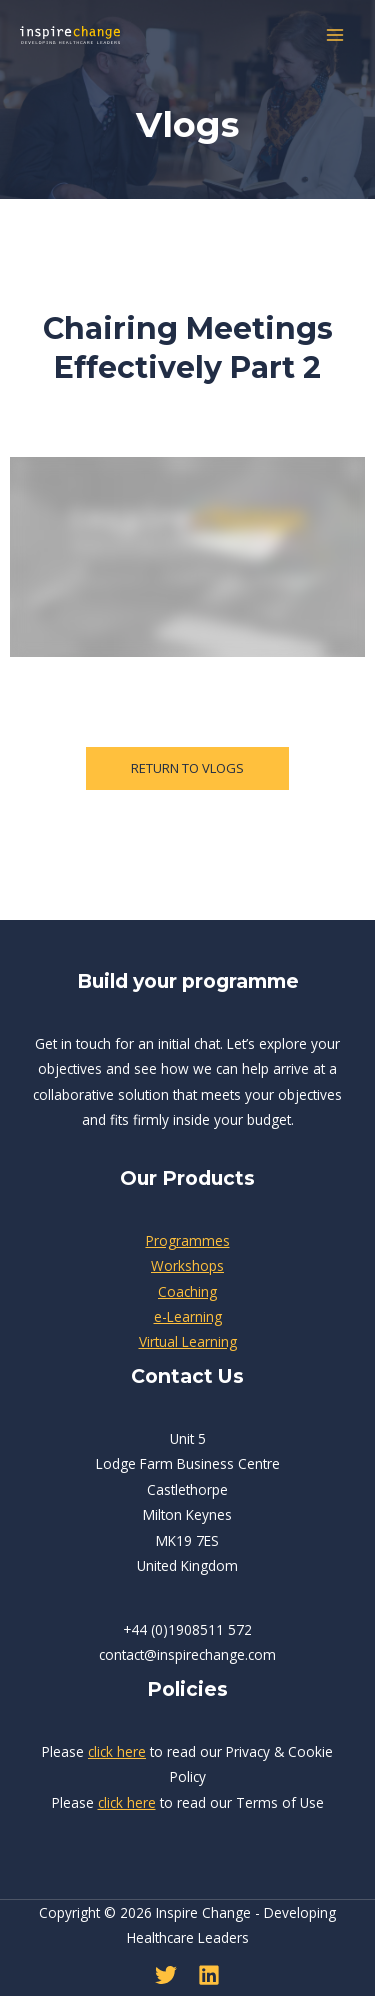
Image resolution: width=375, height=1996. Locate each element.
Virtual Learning (188, 1341)
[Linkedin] (209, 1975)
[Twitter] (166, 1975)
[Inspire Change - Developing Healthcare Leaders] (70, 35)
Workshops (187, 1265)
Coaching (187, 1291)
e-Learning (188, 1316)
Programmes (188, 1240)
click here (117, 1751)
